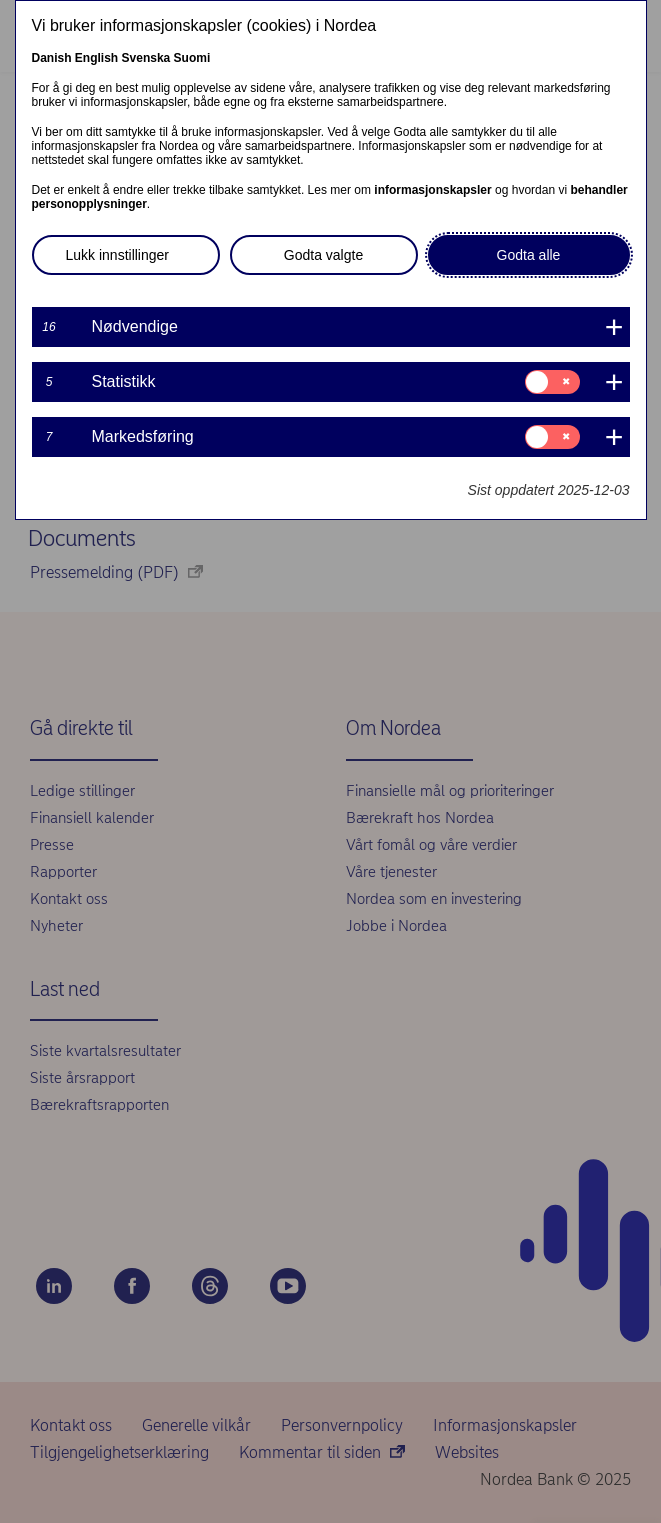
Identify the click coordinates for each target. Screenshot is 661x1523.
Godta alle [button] (529, 255)
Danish (52, 58)
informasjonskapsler (432, 190)
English (96, 58)
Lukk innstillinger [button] (118, 255)
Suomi (192, 58)
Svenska (146, 58)
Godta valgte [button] (323, 255)
